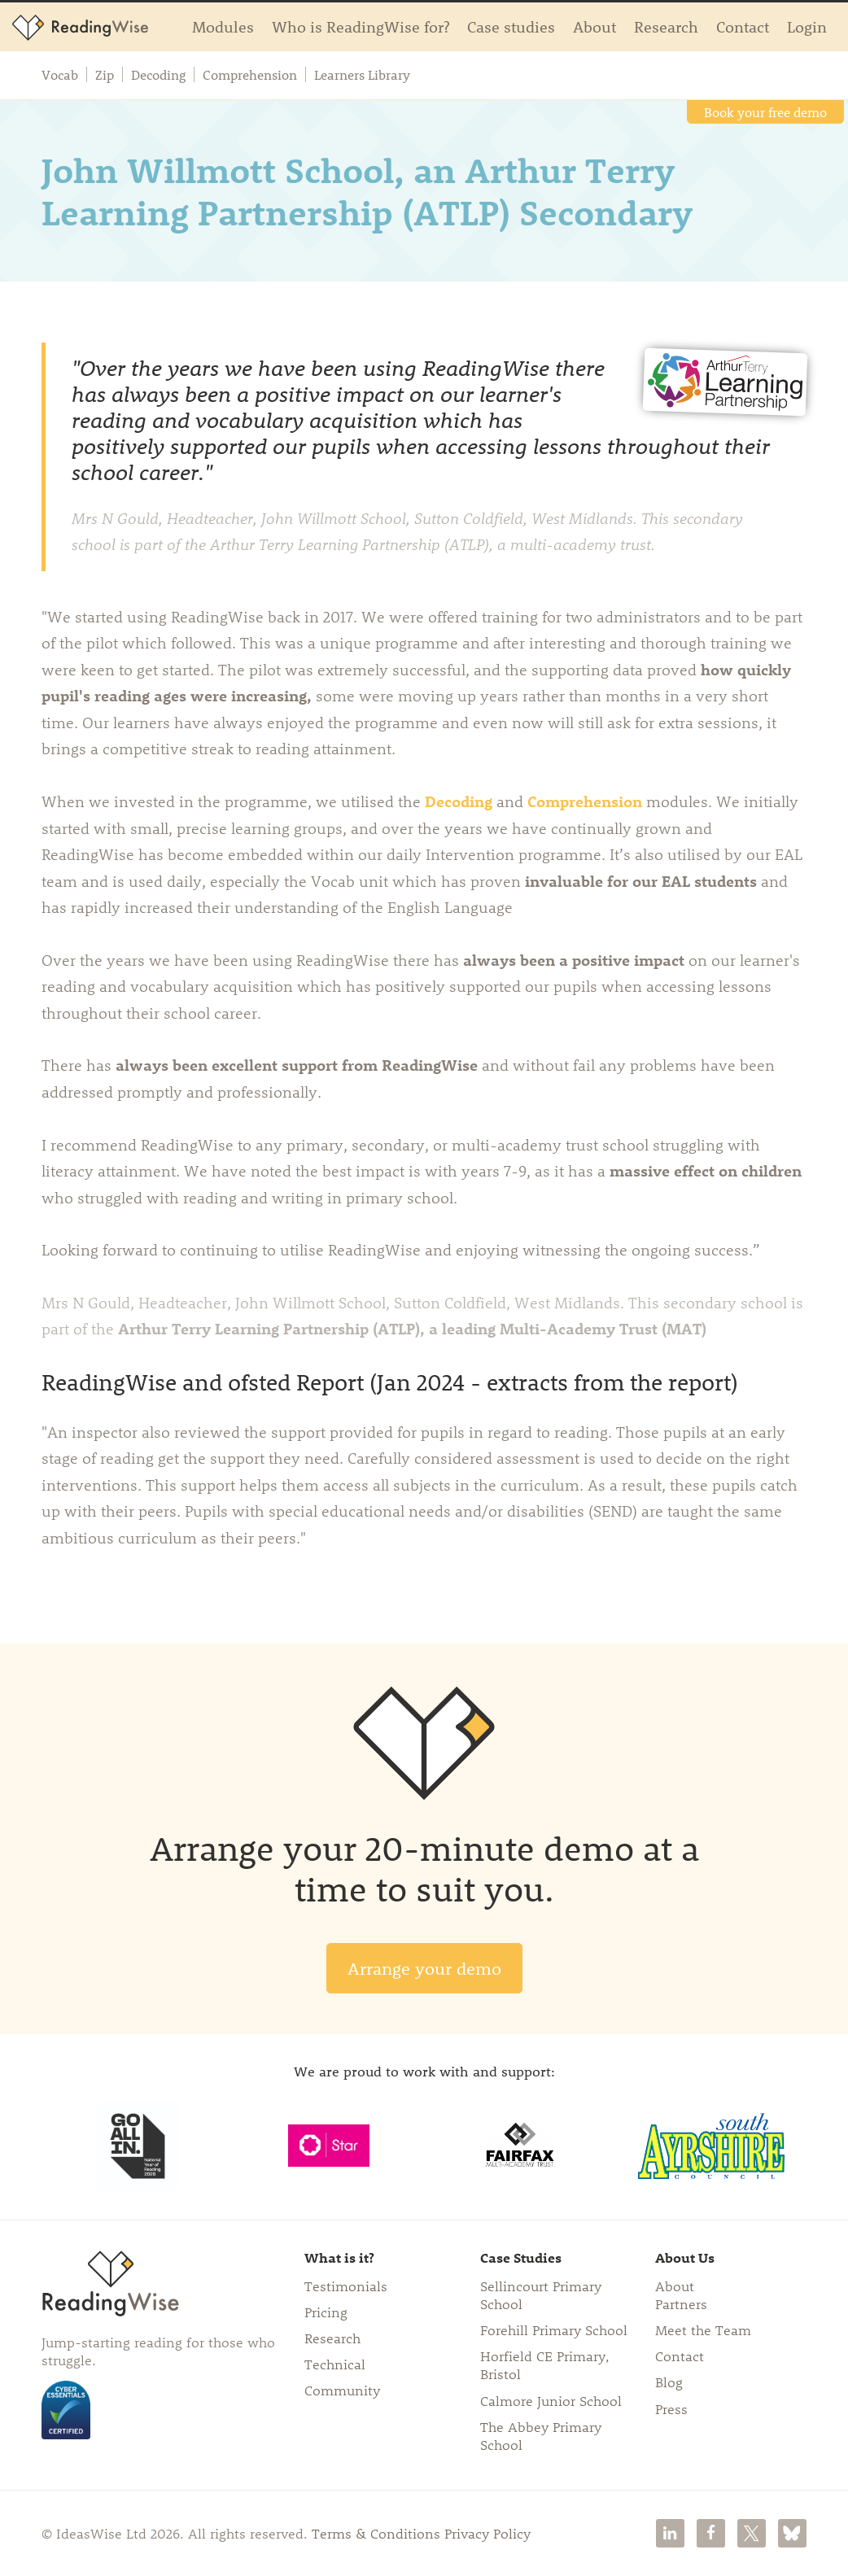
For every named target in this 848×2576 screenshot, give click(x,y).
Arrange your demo (424, 1968)
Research (666, 26)
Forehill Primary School (553, 2329)
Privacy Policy (487, 2533)
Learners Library (362, 75)
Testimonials (345, 2285)
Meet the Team (703, 2329)
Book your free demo (765, 111)
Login (807, 26)
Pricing (326, 2312)
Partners (681, 2303)
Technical (334, 2364)
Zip (104, 75)
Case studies (511, 26)
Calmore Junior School (551, 2400)
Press (671, 2408)
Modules (223, 26)
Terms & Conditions (376, 2533)
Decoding (158, 75)
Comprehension (250, 75)
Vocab (60, 75)
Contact (742, 26)
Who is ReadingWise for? (360, 26)
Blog (669, 2381)
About (594, 26)
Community (342, 2390)
